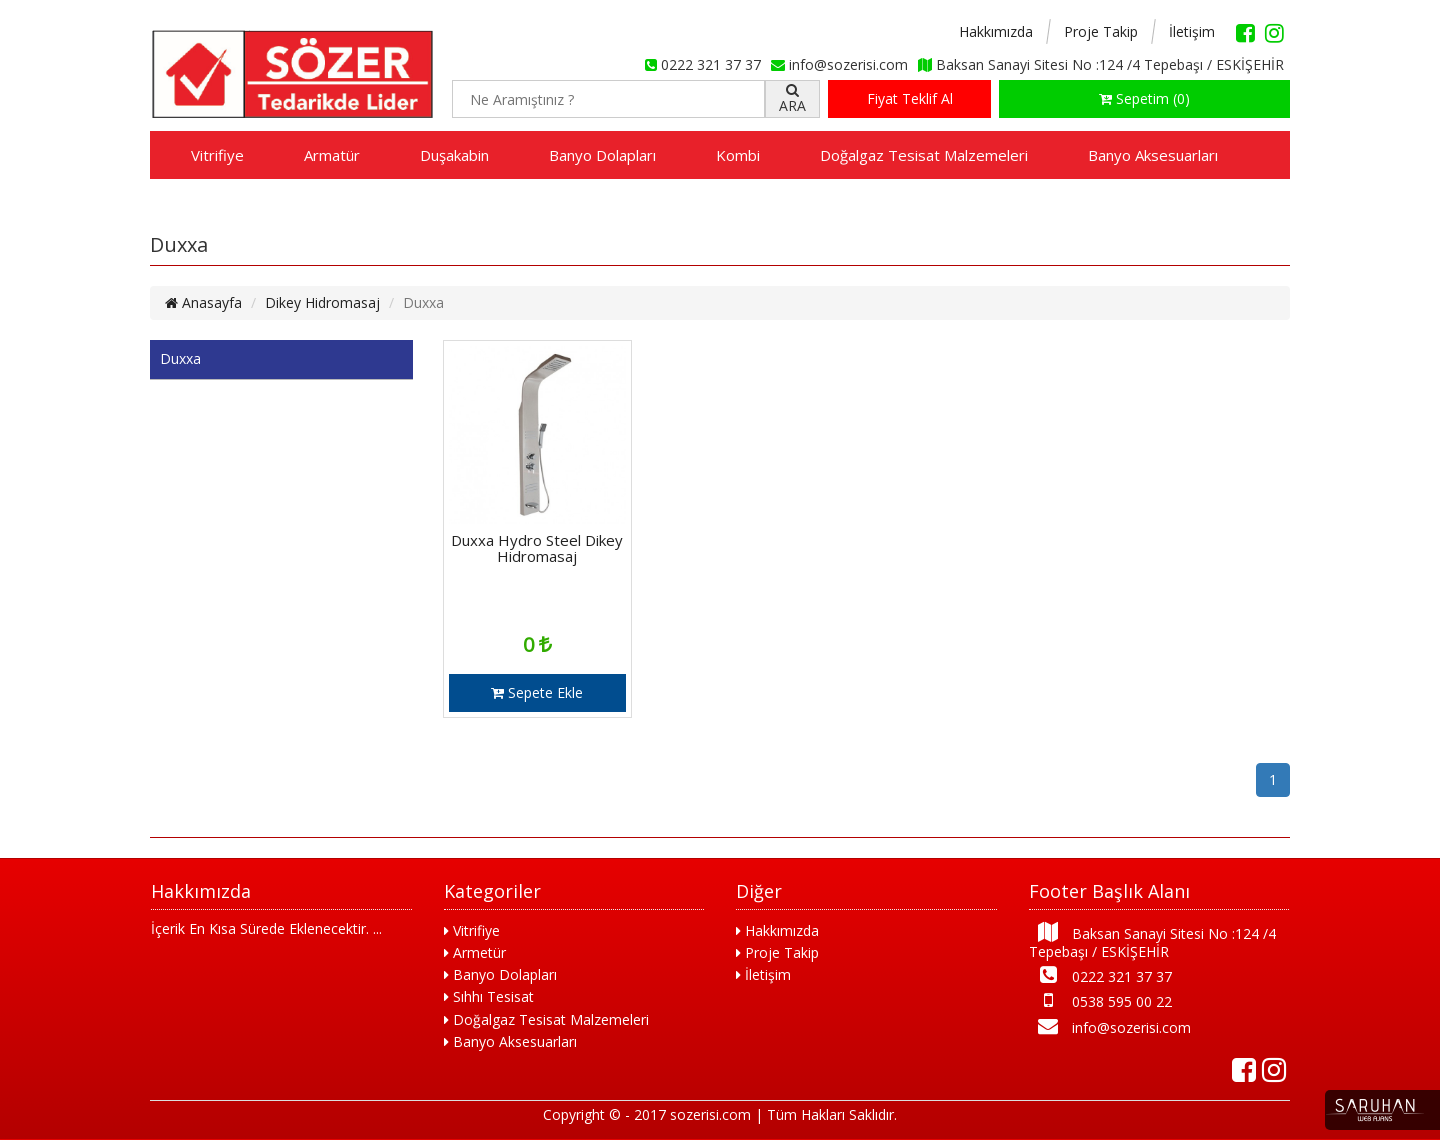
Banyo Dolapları (602, 155)
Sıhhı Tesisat (489, 996)
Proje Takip (1101, 31)
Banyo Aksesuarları (1153, 155)
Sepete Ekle (537, 692)
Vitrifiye (217, 155)
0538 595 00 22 (1100, 1000)
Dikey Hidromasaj (322, 302)
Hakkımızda (996, 31)
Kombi (738, 155)
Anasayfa (203, 302)
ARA (792, 99)
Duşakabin (454, 155)
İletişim (1192, 31)
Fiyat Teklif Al (910, 98)
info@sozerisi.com (1110, 1026)
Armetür (475, 952)
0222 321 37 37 (1100, 975)
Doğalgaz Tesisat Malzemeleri (924, 155)
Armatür (332, 155)
